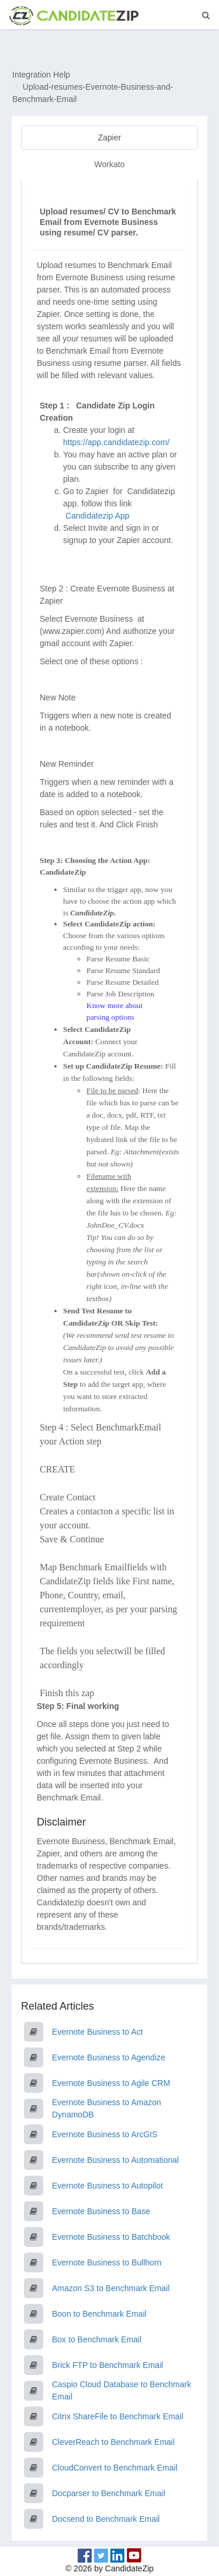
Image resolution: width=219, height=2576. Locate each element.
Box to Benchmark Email (96, 2339)
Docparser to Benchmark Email (108, 2493)
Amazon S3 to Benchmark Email (111, 2288)
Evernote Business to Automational (115, 2160)
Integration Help (41, 74)
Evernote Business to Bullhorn (107, 2262)
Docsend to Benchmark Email (105, 2519)
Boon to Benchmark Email (99, 2313)
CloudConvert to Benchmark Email (115, 2467)
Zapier (109, 137)
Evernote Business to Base (101, 2211)
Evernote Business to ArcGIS (105, 2134)
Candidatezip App (98, 515)
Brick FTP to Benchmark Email (107, 2365)
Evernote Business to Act (97, 2031)
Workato (110, 164)
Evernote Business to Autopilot (107, 2185)
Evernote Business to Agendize (108, 2057)
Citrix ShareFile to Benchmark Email (117, 2416)
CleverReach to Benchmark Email (113, 2442)
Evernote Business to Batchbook (111, 2237)
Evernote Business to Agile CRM (111, 2083)
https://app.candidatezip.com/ (116, 442)
